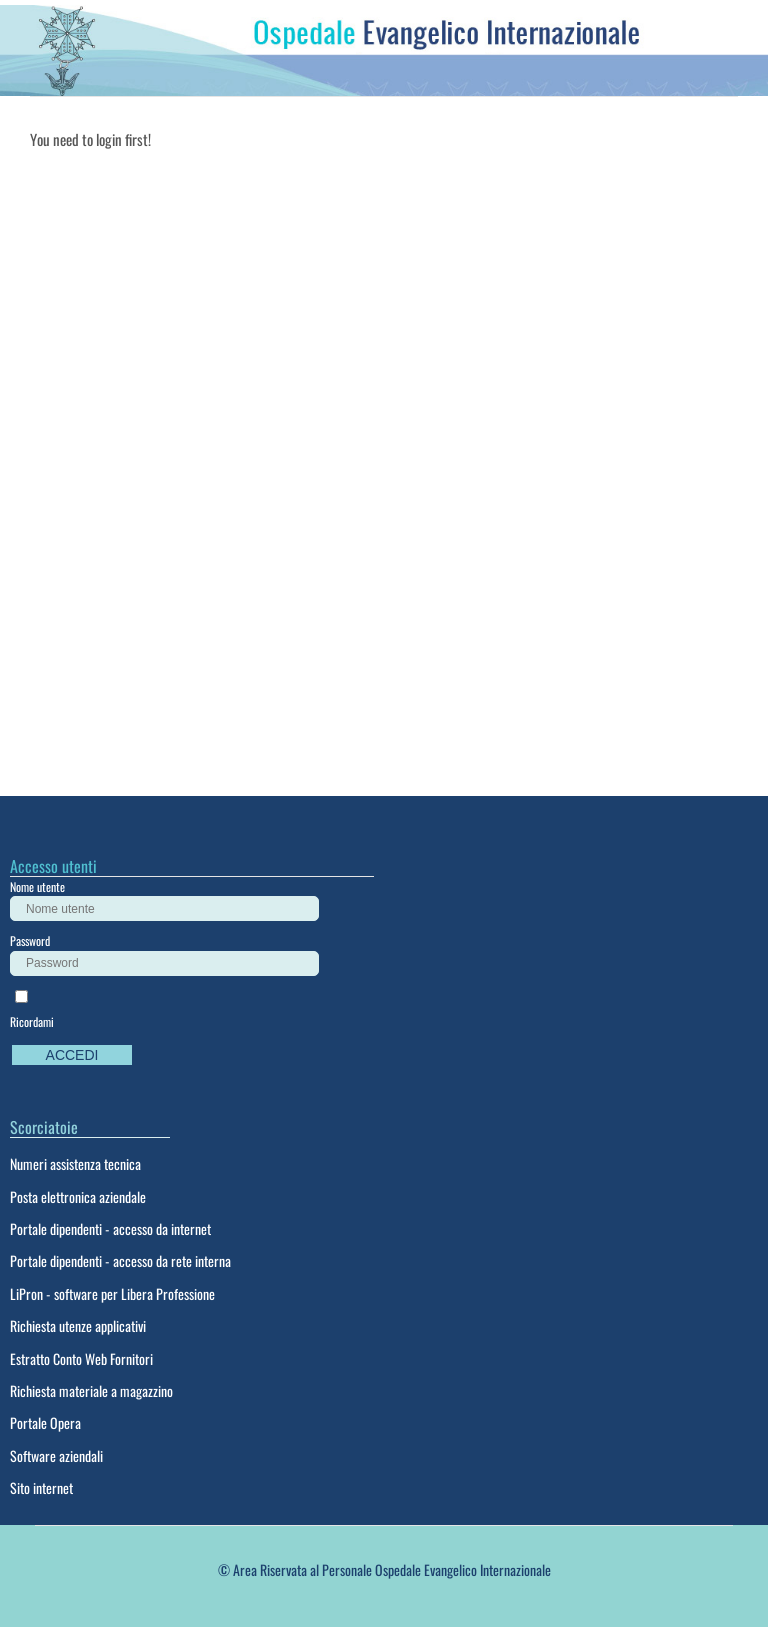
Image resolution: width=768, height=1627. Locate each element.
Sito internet (41, 1487)
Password (30, 940)
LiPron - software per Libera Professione (112, 1293)
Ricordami (32, 1021)
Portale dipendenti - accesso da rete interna (120, 1260)
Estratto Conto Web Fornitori (81, 1358)
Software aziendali (56, 1455)
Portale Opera (45, 1422)
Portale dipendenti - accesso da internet (110, 1228)
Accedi (72, 1055)
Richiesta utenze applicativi (78, 1325)
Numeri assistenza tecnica (75, 1163)
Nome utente (37, 886)
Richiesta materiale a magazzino (91, 1390)
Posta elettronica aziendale (78, 1196)
